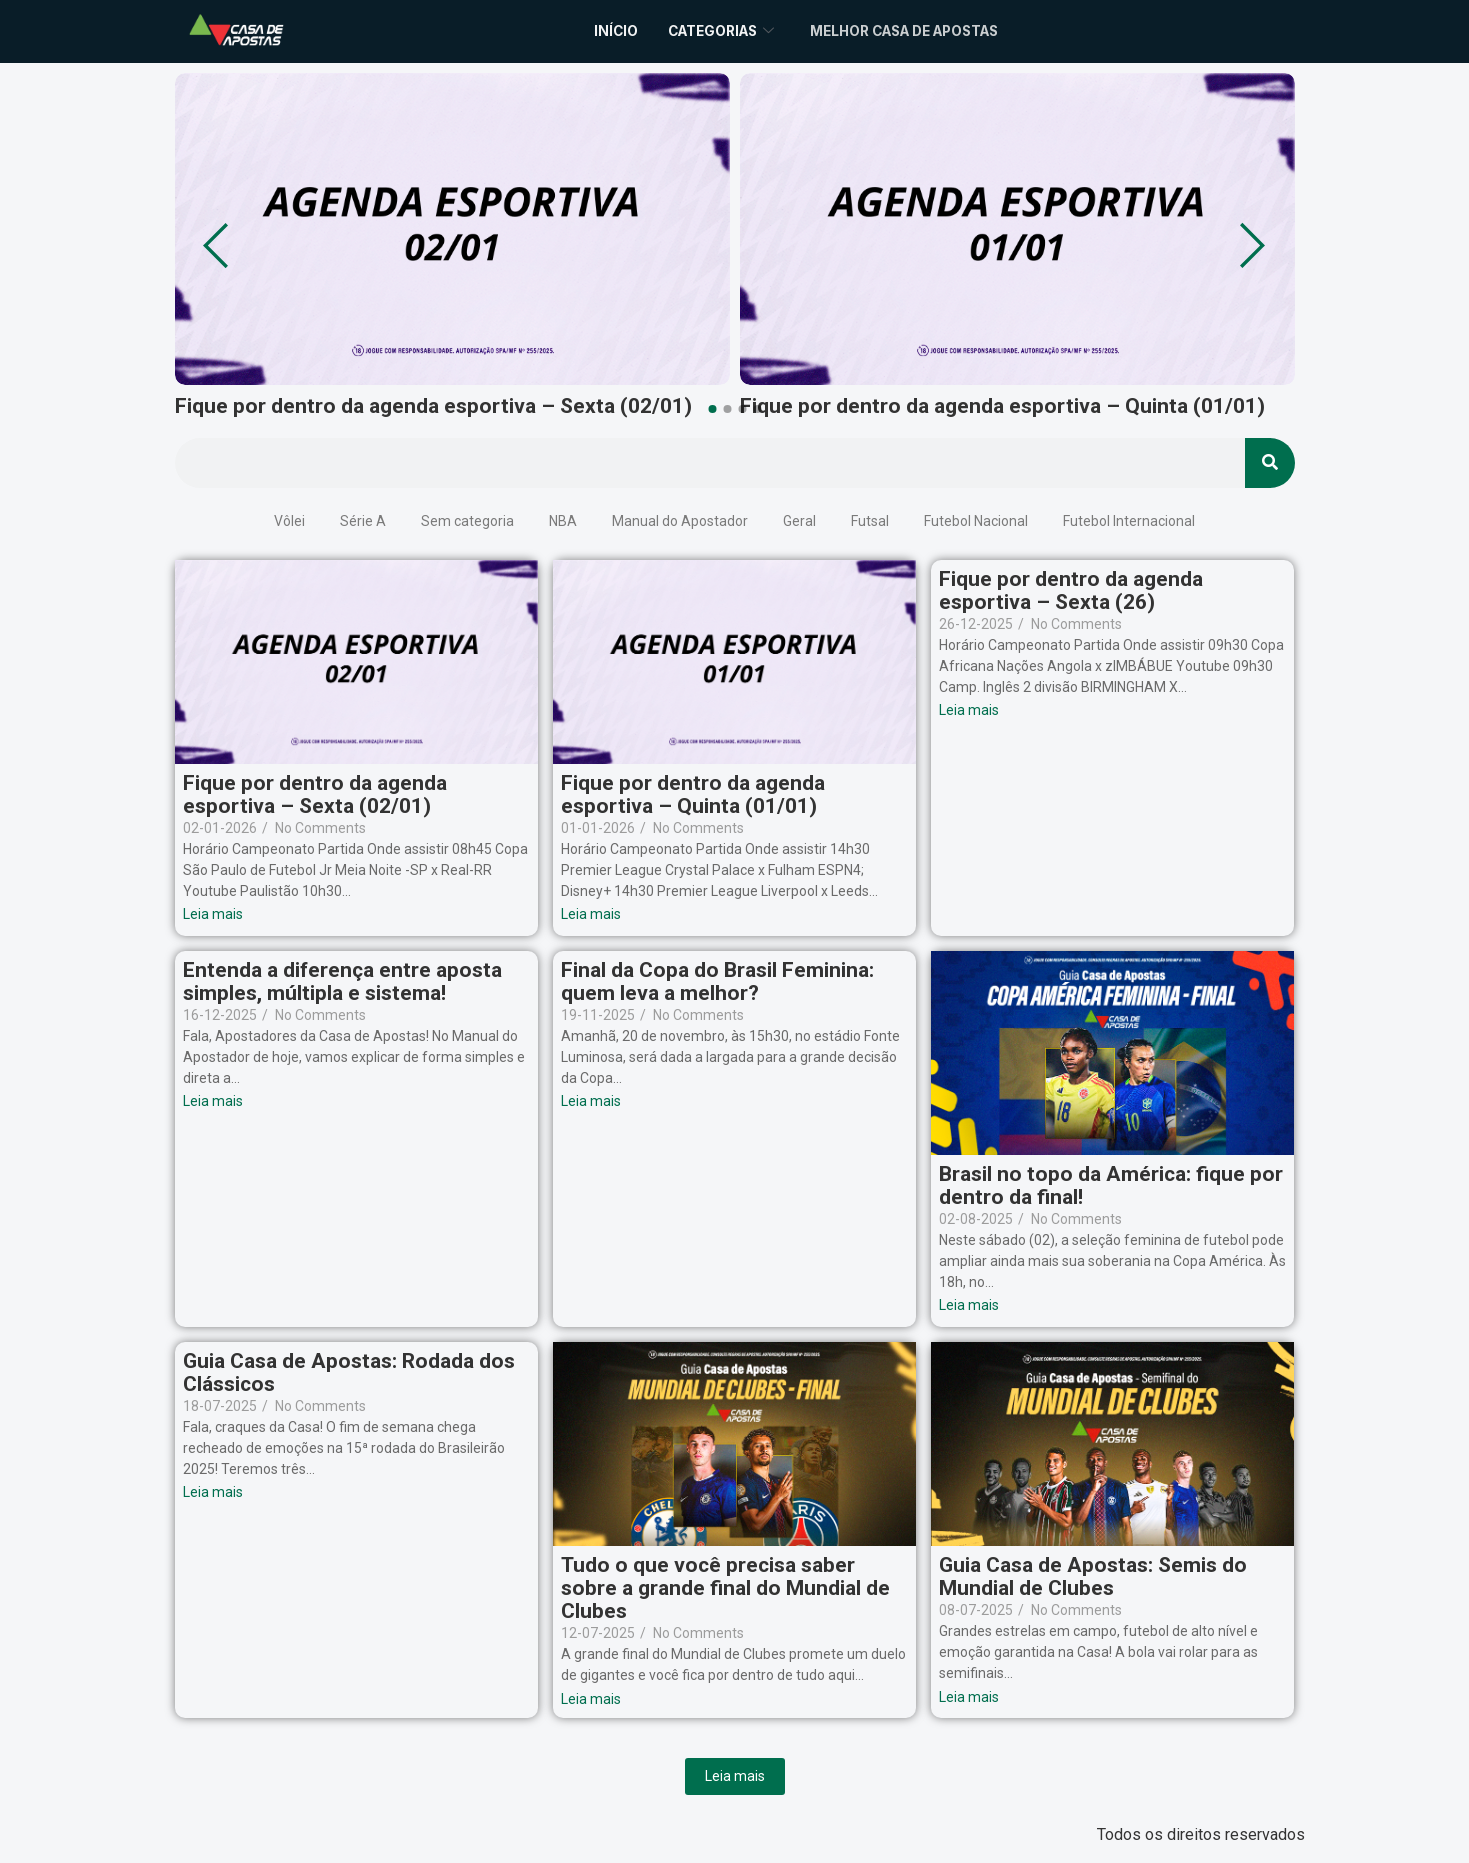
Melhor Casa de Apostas (912, 30)
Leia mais (735, 1776)
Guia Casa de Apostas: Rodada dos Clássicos (349, 1373)
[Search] (1270, 463)
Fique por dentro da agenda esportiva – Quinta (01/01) (1002, 406)
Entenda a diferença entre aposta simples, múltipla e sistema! (342, 982)
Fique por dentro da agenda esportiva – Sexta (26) (1071, 591)
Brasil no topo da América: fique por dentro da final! (1111, 1186)
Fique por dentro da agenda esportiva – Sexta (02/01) (433, 406)
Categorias (707, 30)
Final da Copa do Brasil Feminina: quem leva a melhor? (717, 982)
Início (595, 30)
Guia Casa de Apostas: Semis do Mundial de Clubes (1093, 1577)
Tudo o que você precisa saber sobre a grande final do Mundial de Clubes (725, 1588)
